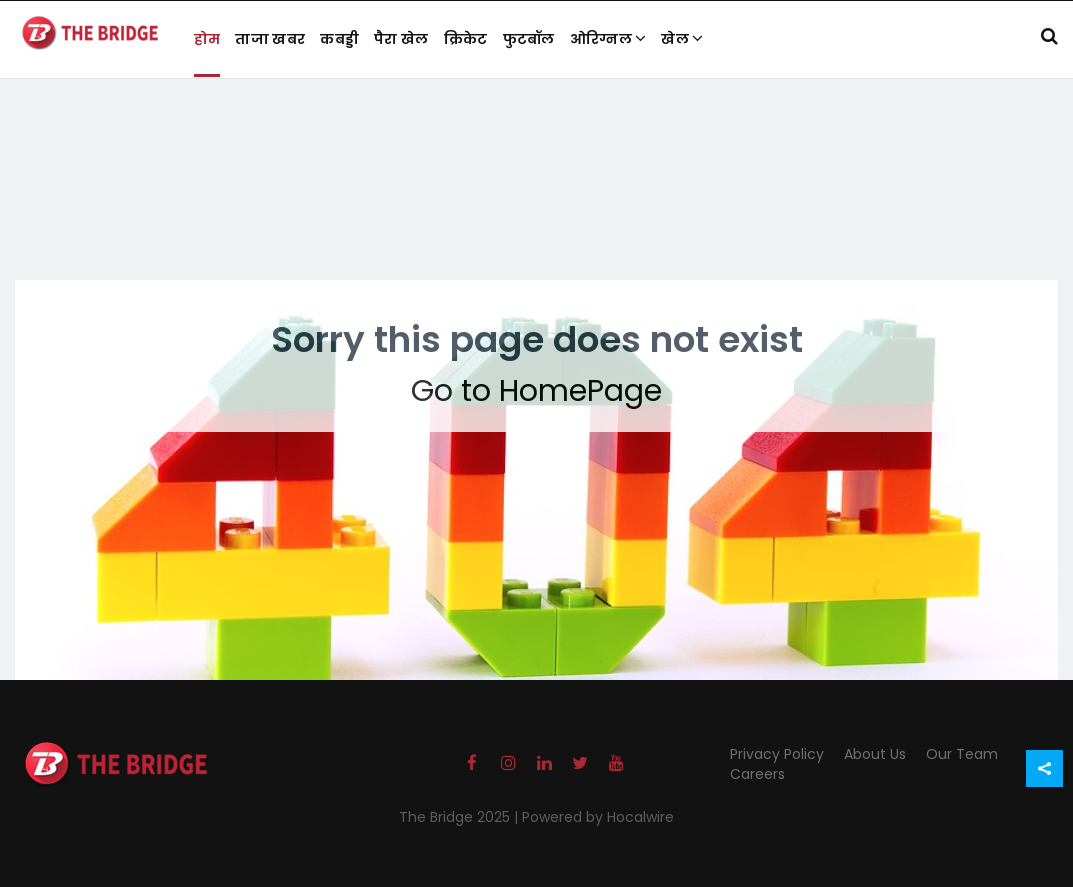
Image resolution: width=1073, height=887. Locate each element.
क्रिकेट (466, 39)
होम (207, 39)
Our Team (962, 754)
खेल (682, 39)
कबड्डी (339, 39)
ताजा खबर (270, 39)
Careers (757, 774)
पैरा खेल (401, 39)
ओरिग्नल (608, 39)
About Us (875, 754)
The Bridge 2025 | (460, 817)
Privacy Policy (777, 754)
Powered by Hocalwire (598, 817)
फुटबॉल (529, 39)
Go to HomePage (536, 391)
